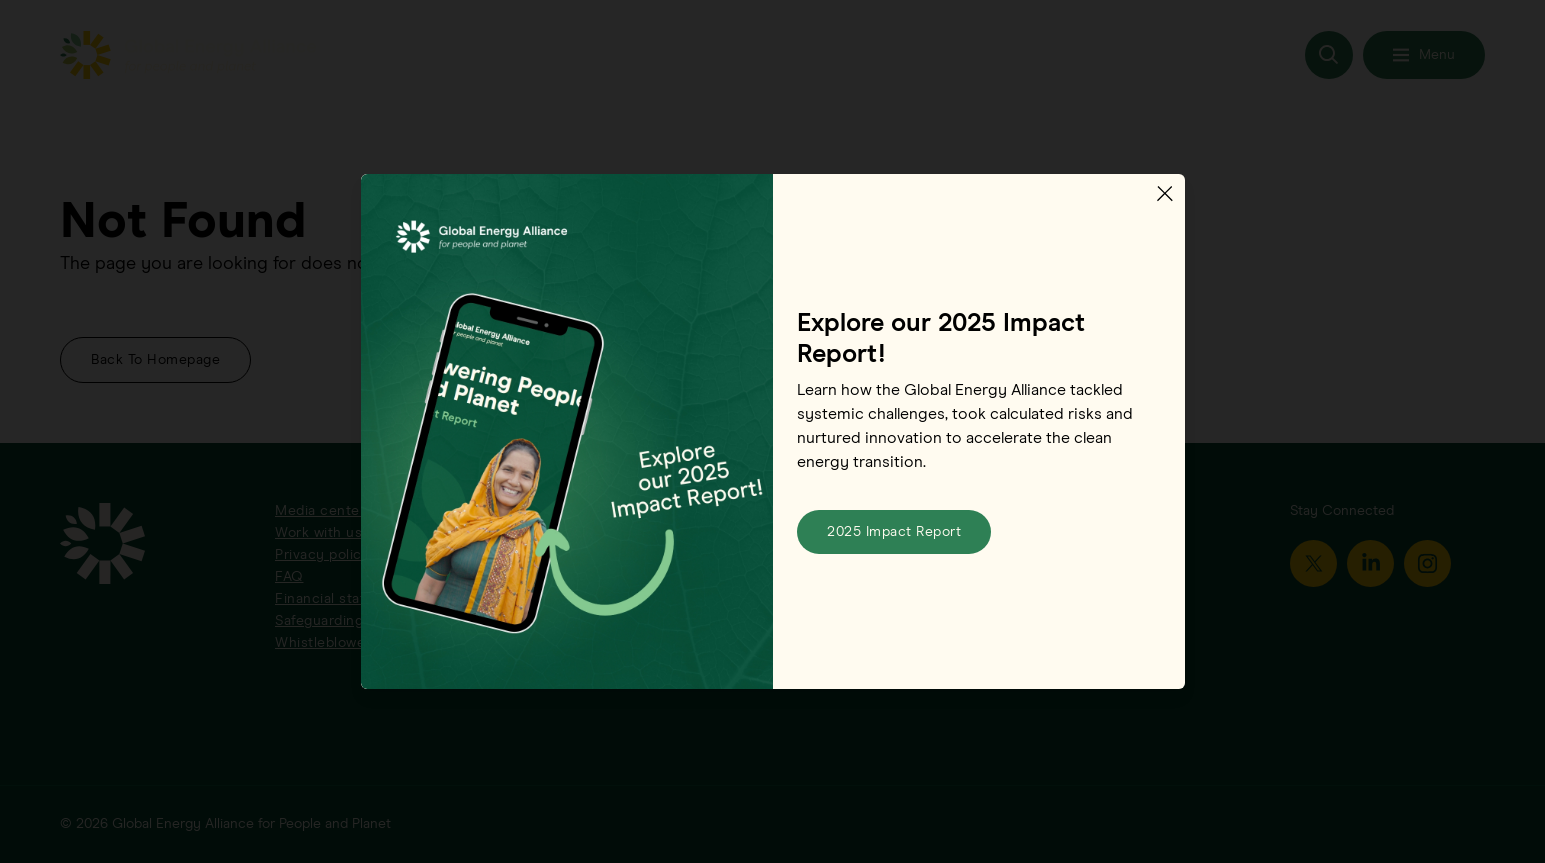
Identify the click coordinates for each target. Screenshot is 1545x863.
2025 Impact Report (894, 532)
